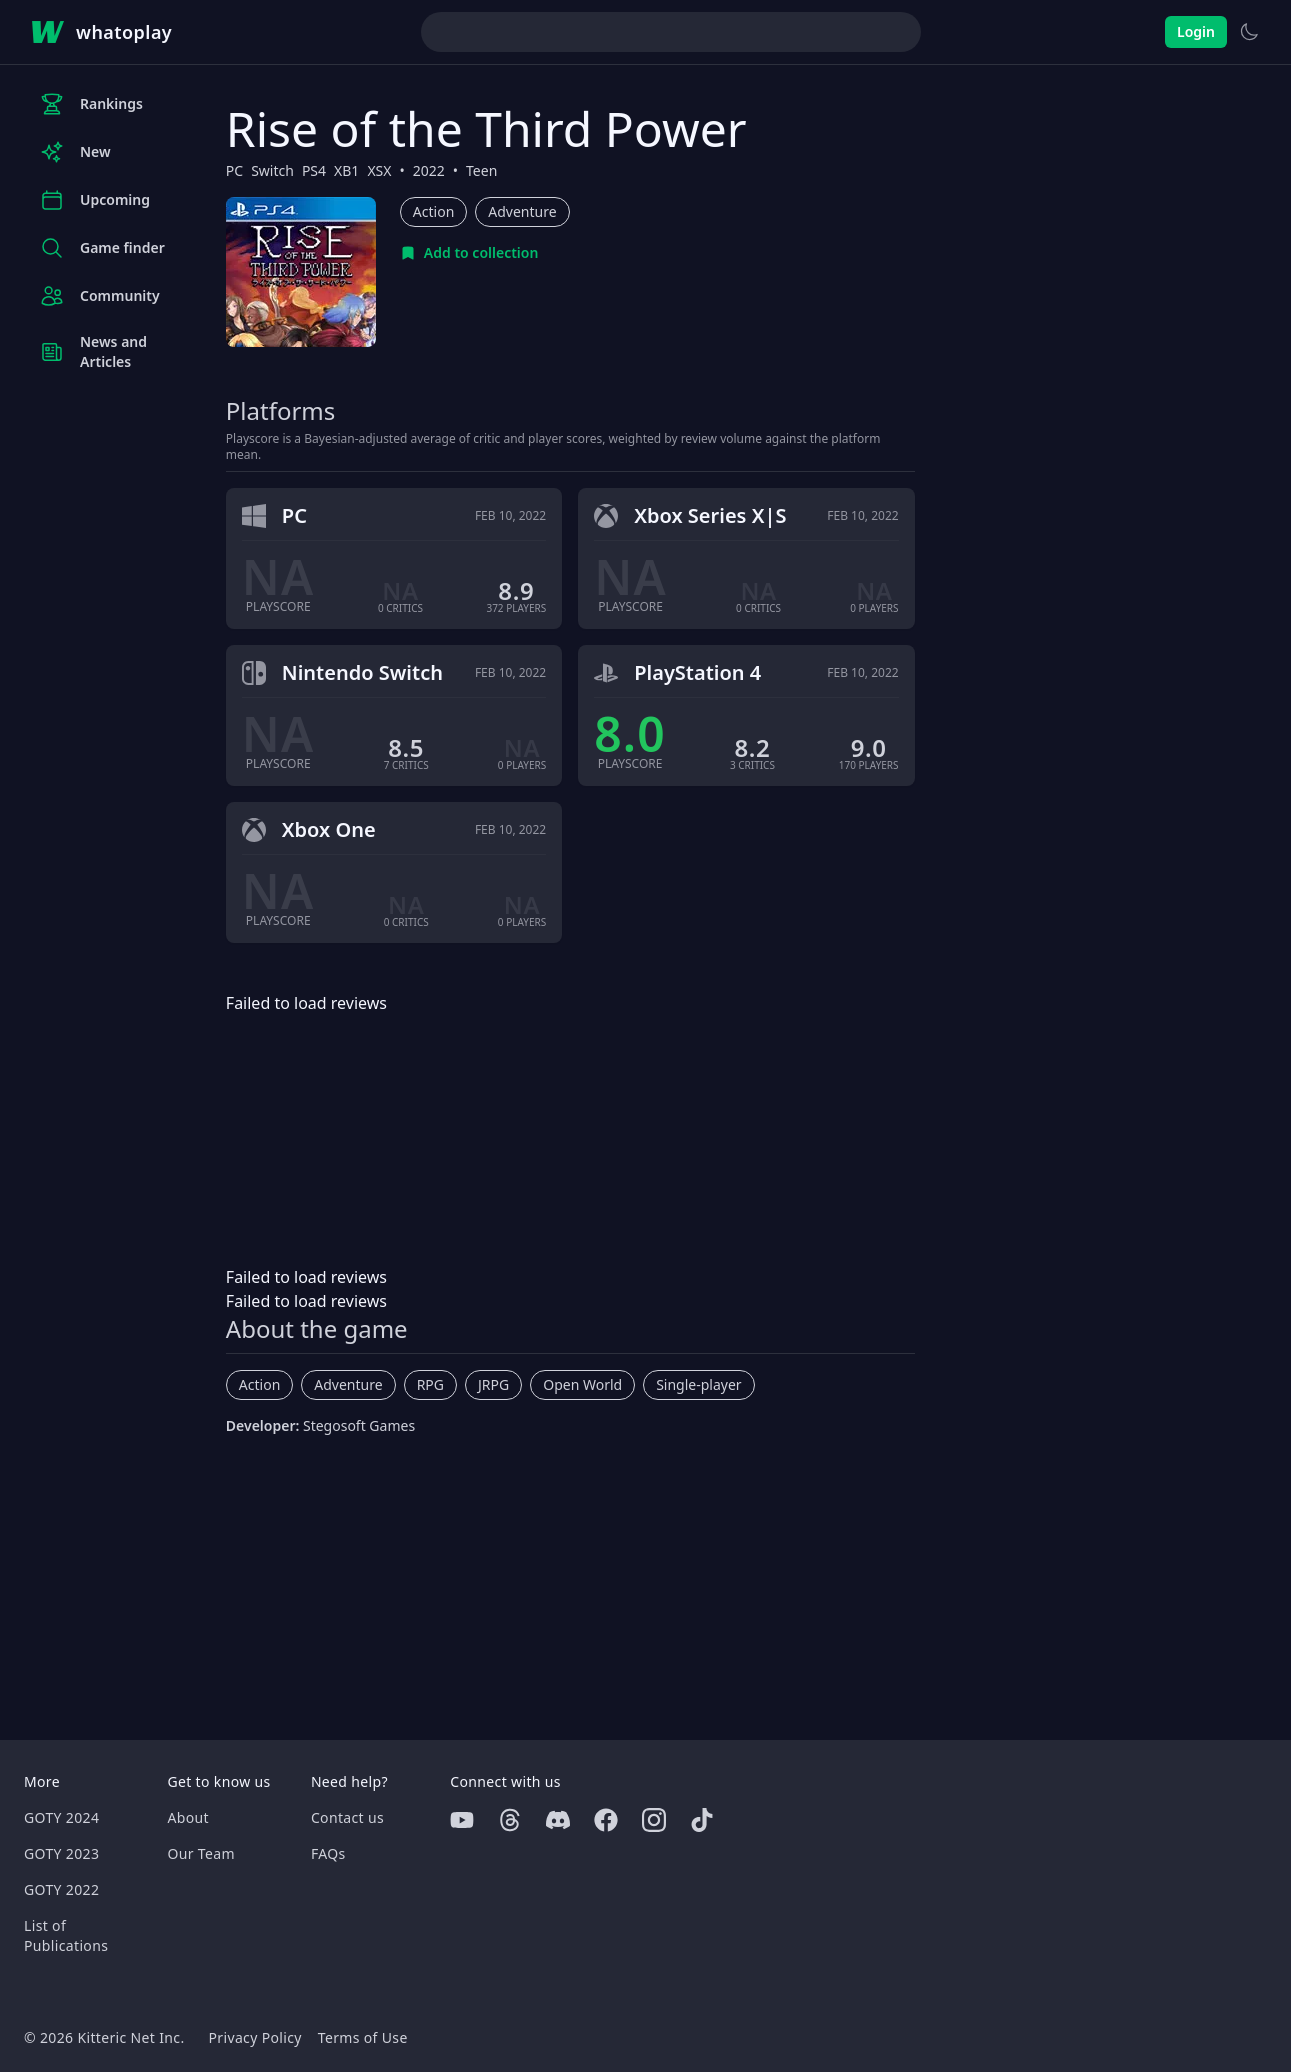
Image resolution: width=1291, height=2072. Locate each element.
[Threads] (510, 1820)
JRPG (493, 1384)
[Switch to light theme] (1249, 32)
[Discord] (558, 1820)
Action (433, 211)
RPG (430, 1384)
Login (1196, 31)
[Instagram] (654, 1820)
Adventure (522, 211)
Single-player (698, 1384)
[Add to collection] (469, 253)
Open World (582, 1384)
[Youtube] (462, 1820)
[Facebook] (606, 1820)
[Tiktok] (702, 1820)
